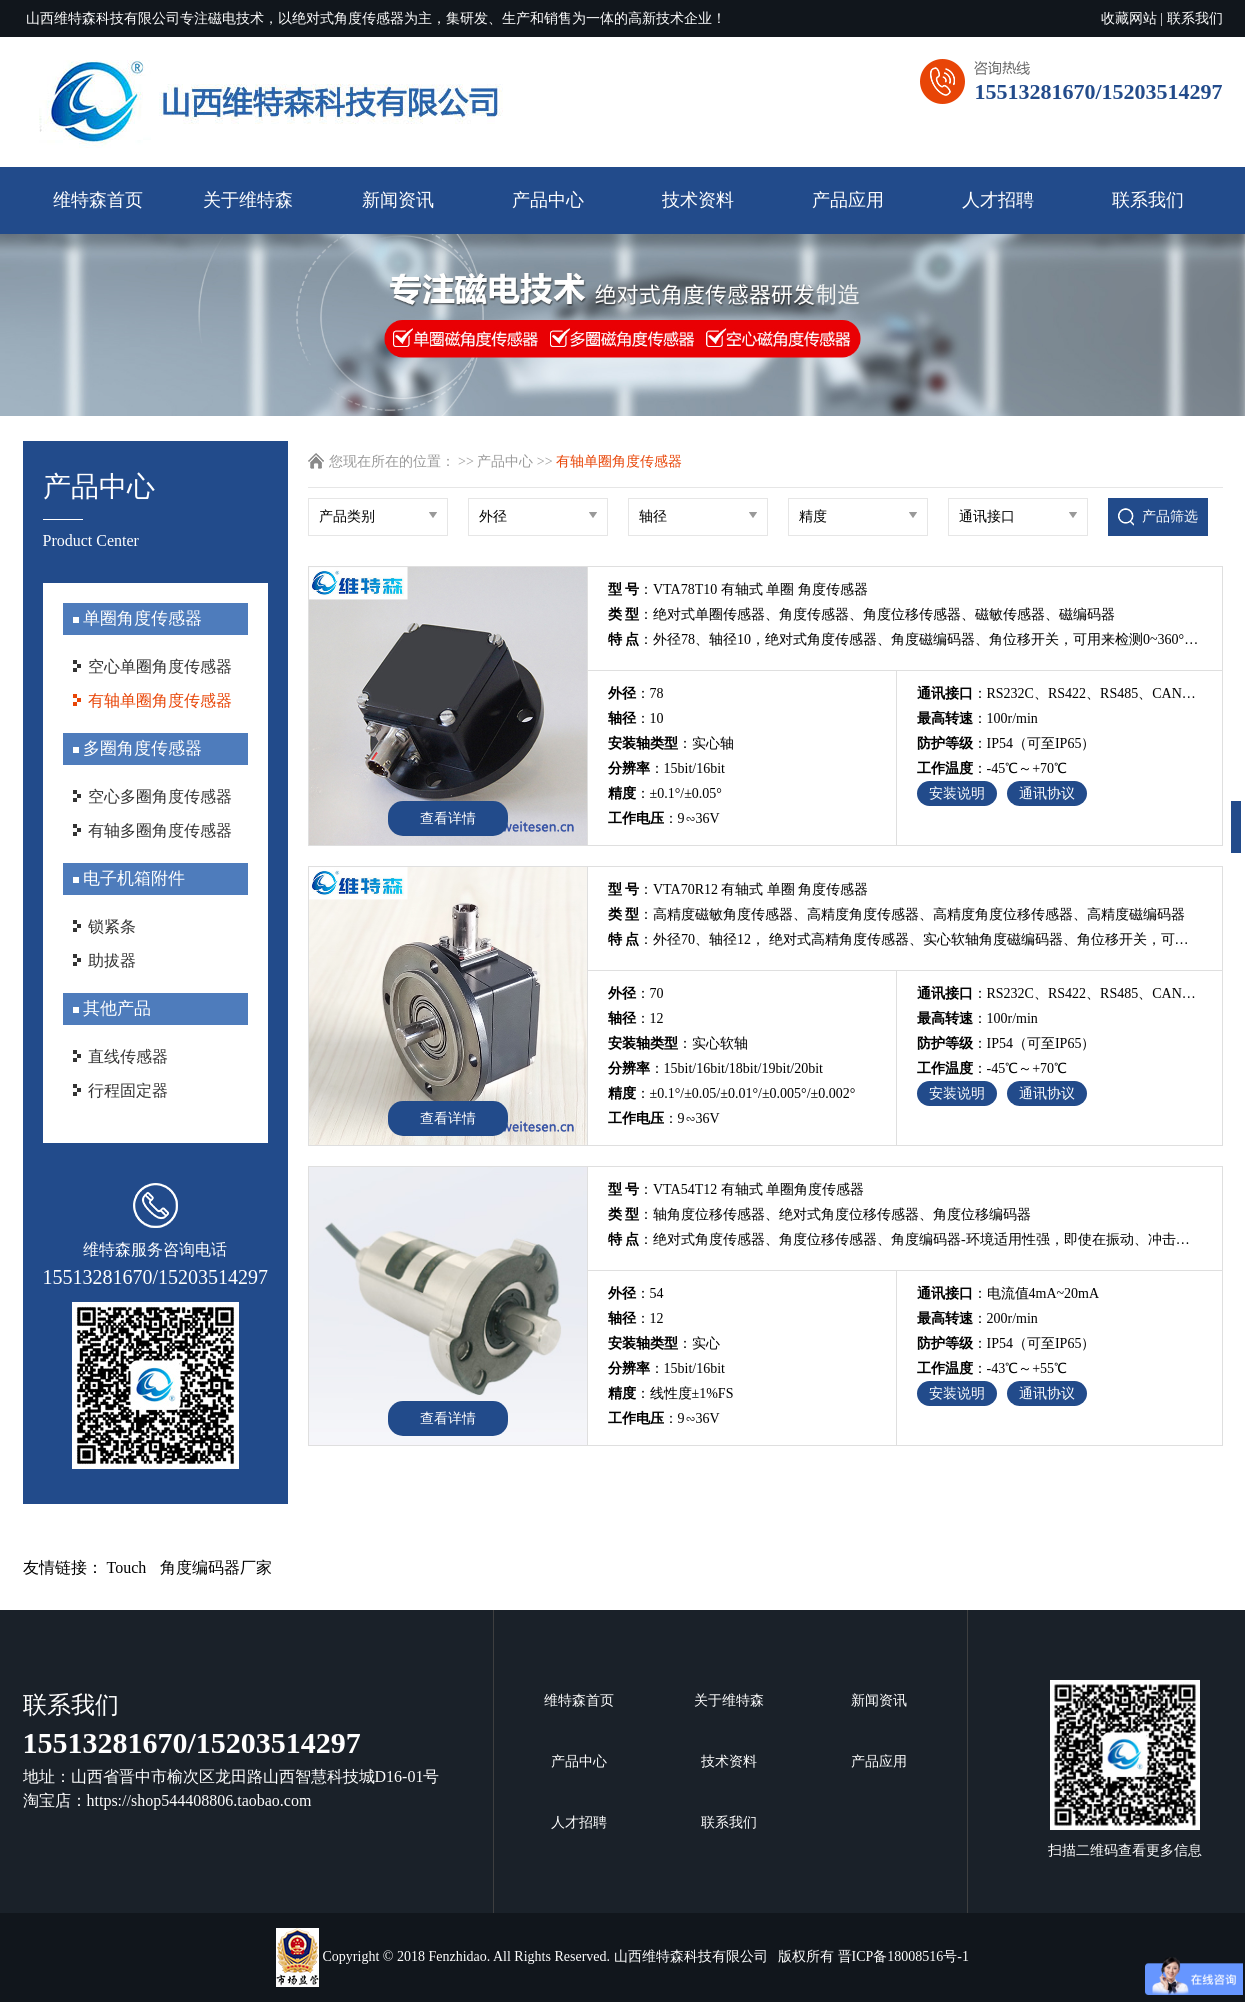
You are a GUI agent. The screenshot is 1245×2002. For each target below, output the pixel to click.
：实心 (664, 1343)
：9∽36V (664, 818)
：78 (636, 693)
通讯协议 (1047, 793)
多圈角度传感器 (140, 748)
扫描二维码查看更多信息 (1125, 1769)
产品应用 (848, 200)
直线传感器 (128, 1056)
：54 (636, 1293)
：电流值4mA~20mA (1008, 1293)
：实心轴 (671, 743)
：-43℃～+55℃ (992, 1368)
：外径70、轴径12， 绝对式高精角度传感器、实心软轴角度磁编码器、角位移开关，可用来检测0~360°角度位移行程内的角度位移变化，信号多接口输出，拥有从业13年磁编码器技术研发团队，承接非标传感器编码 (905, 939)
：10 (636, 718)
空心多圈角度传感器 (160, 796)
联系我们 (1195, 18)
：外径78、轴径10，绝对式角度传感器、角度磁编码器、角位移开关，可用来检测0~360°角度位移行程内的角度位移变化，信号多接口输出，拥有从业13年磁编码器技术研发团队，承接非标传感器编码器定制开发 (905, 639)
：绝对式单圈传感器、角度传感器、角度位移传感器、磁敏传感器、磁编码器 (862, 614)
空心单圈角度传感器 (160, 666)
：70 (636, 993)
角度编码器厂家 (216, 1567)
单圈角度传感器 (140, 618)
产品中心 (548, 200)
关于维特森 (248, 200)
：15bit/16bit (666, 768)
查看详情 (448, 818)
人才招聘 (998, 200)
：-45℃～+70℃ (992, 768)
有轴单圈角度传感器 (160, 700)
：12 (636, 1018)
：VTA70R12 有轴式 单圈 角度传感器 (738, 889)
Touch (127, 1567)
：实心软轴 (678, 1043)
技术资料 (698, 200)
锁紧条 (112, 926)
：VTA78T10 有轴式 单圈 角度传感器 (738, 589)
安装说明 (957, 793)
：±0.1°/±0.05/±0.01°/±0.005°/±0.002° (732, 1093)
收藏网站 (1129, 18)
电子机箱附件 (132, 878)
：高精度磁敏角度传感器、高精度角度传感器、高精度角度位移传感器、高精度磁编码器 (897, 914)
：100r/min (977, 718)
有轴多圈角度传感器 (160, 830)
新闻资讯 (398, 200)
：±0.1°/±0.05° (665, 793)
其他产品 (115, 1008)
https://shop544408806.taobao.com (199, 1800)
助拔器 (112, 960)
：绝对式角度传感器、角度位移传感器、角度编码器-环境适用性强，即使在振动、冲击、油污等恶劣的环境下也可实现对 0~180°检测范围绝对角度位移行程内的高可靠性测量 (905, 1239)
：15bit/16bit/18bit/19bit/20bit (715, 1068)
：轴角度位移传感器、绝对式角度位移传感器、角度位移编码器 (820, 1214)
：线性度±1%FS (671, 1393)
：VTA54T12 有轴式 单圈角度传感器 (736, 1189)
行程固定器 (128, 1090)
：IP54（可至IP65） (1006, 743)
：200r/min (977, 1318)
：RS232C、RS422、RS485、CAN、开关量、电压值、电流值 (1059, 693)
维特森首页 (98, 200)
